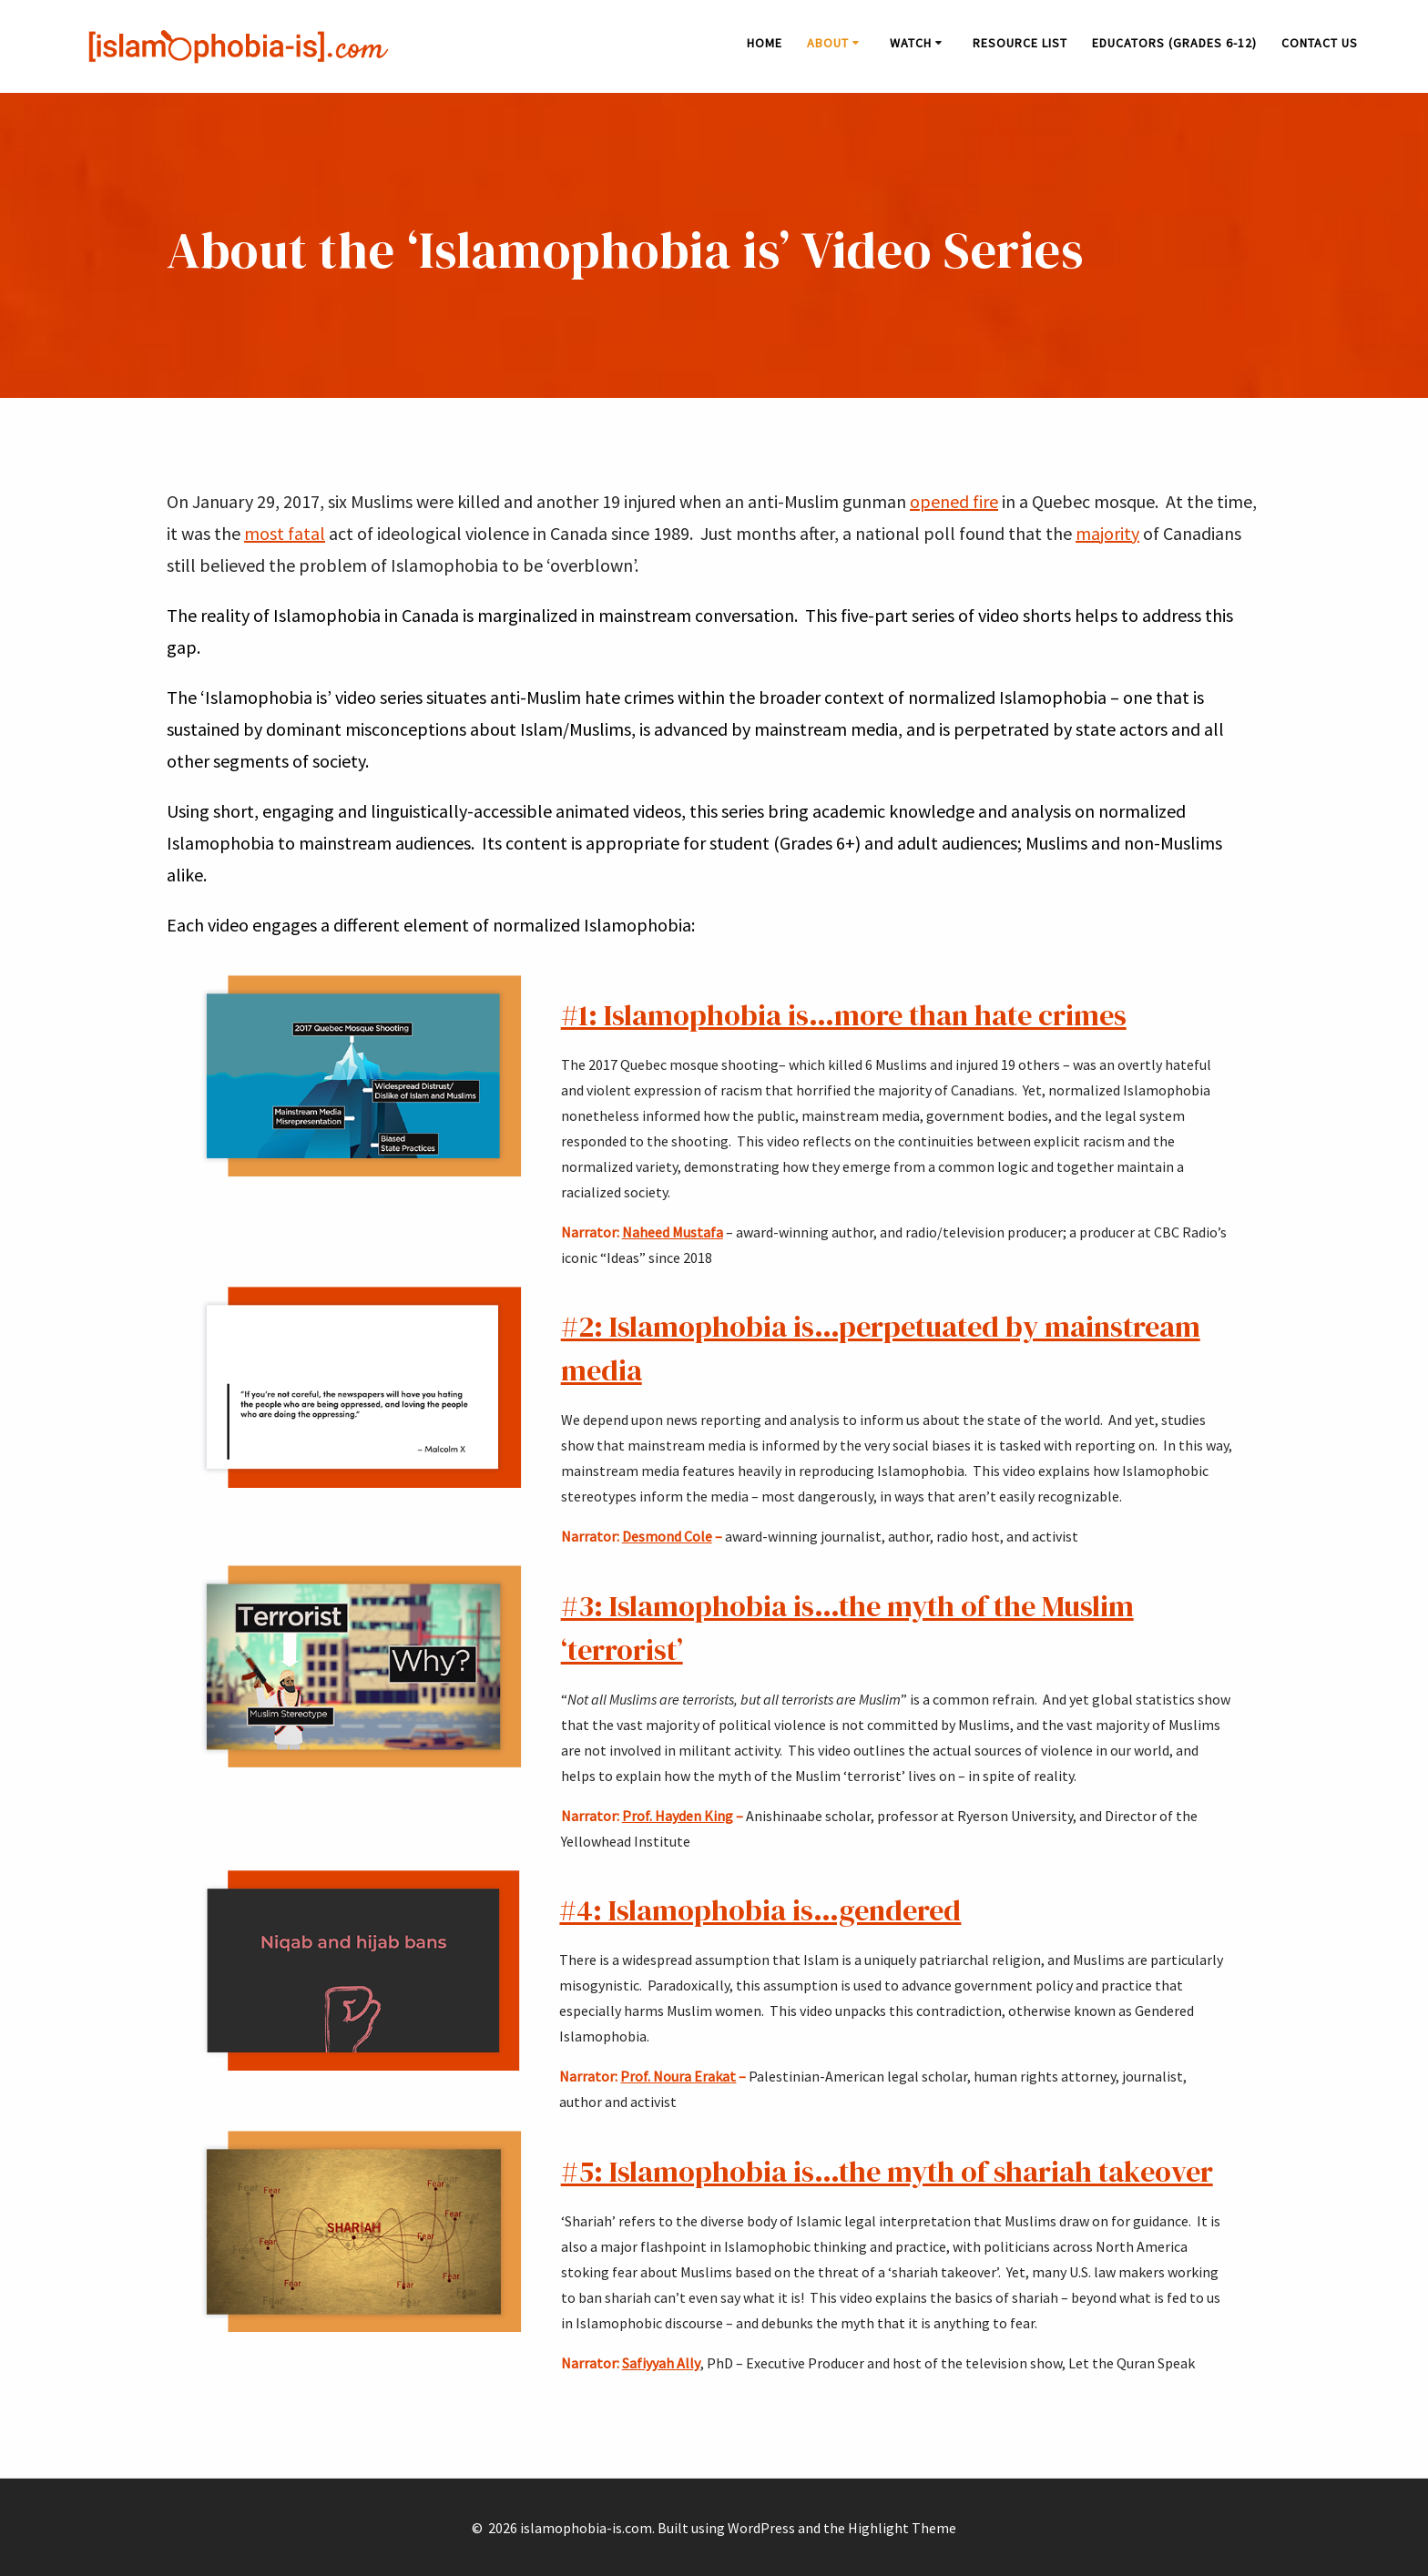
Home (764, 43)
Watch (911, 43)
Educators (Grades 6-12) (1174, 43)
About (828, 43)
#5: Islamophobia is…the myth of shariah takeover (887, 2172)
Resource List (1020, 43)
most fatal (284, 533)
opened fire (954, 501)
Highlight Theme (902, 2528)
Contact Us (1319, 43)
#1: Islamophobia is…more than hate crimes (844, 1015)
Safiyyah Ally (661, 2363)
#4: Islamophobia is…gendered (760, 1910)
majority (1107, 533)
